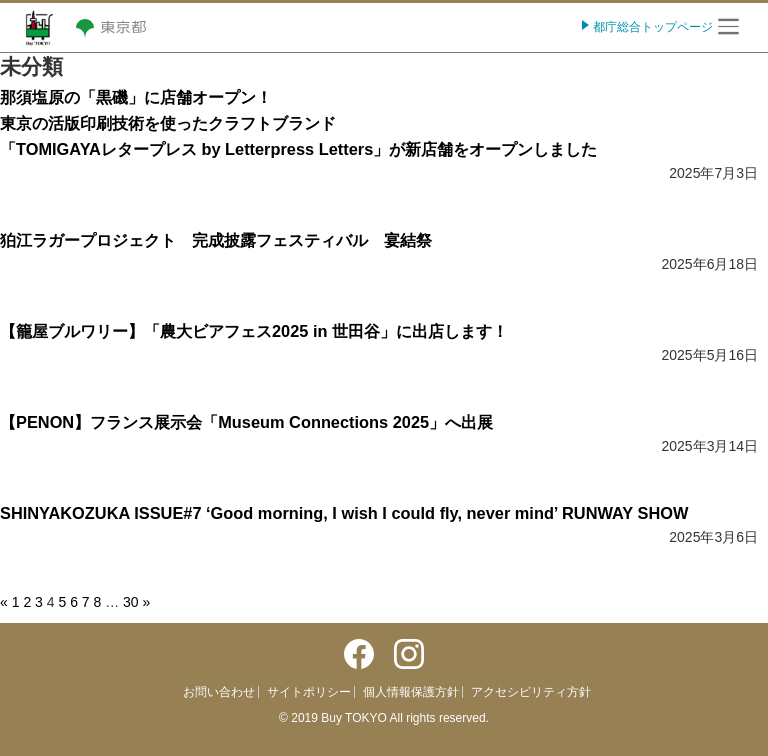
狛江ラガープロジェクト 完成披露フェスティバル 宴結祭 (216, 240)
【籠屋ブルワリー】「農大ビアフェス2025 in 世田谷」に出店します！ (254, 331)
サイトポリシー (309, 692)
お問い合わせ (219, 692)
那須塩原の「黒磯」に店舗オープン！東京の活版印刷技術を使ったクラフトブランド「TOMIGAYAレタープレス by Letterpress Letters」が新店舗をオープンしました (298, 123)
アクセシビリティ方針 (531, 692)
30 (131, 602)
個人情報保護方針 (411, 692)
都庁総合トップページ (651, 27)
